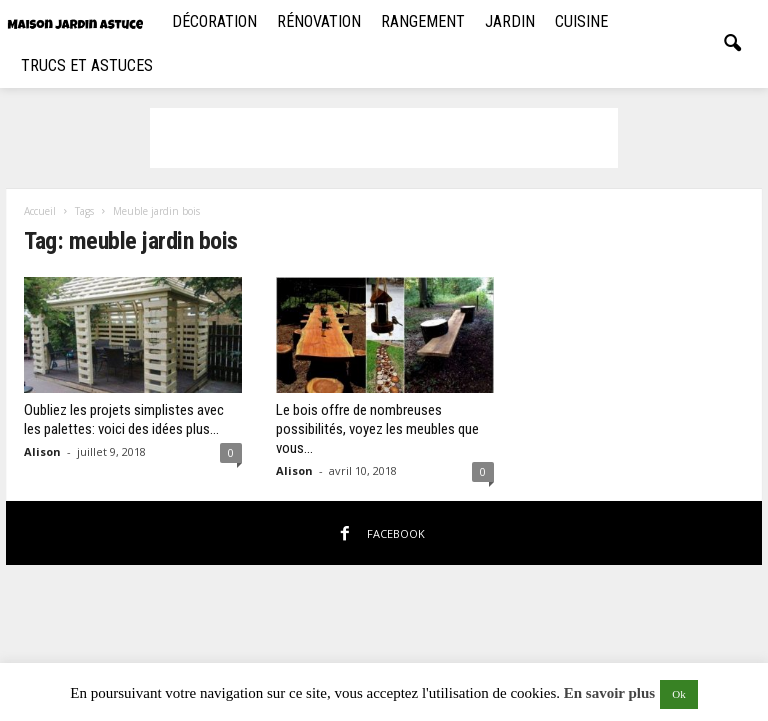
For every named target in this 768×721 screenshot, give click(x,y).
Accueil (40, 211)
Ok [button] (678, 694)
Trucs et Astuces (87, 65)
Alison (42, 451)
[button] (732, 44)
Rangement (423, 21)
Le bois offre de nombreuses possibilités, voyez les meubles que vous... (377, 429)
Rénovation (319, 21)
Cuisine (581, 21)
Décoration (214, 21)
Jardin (510, 21)
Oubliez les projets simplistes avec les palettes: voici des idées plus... (124, 419)
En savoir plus (609, 693)
